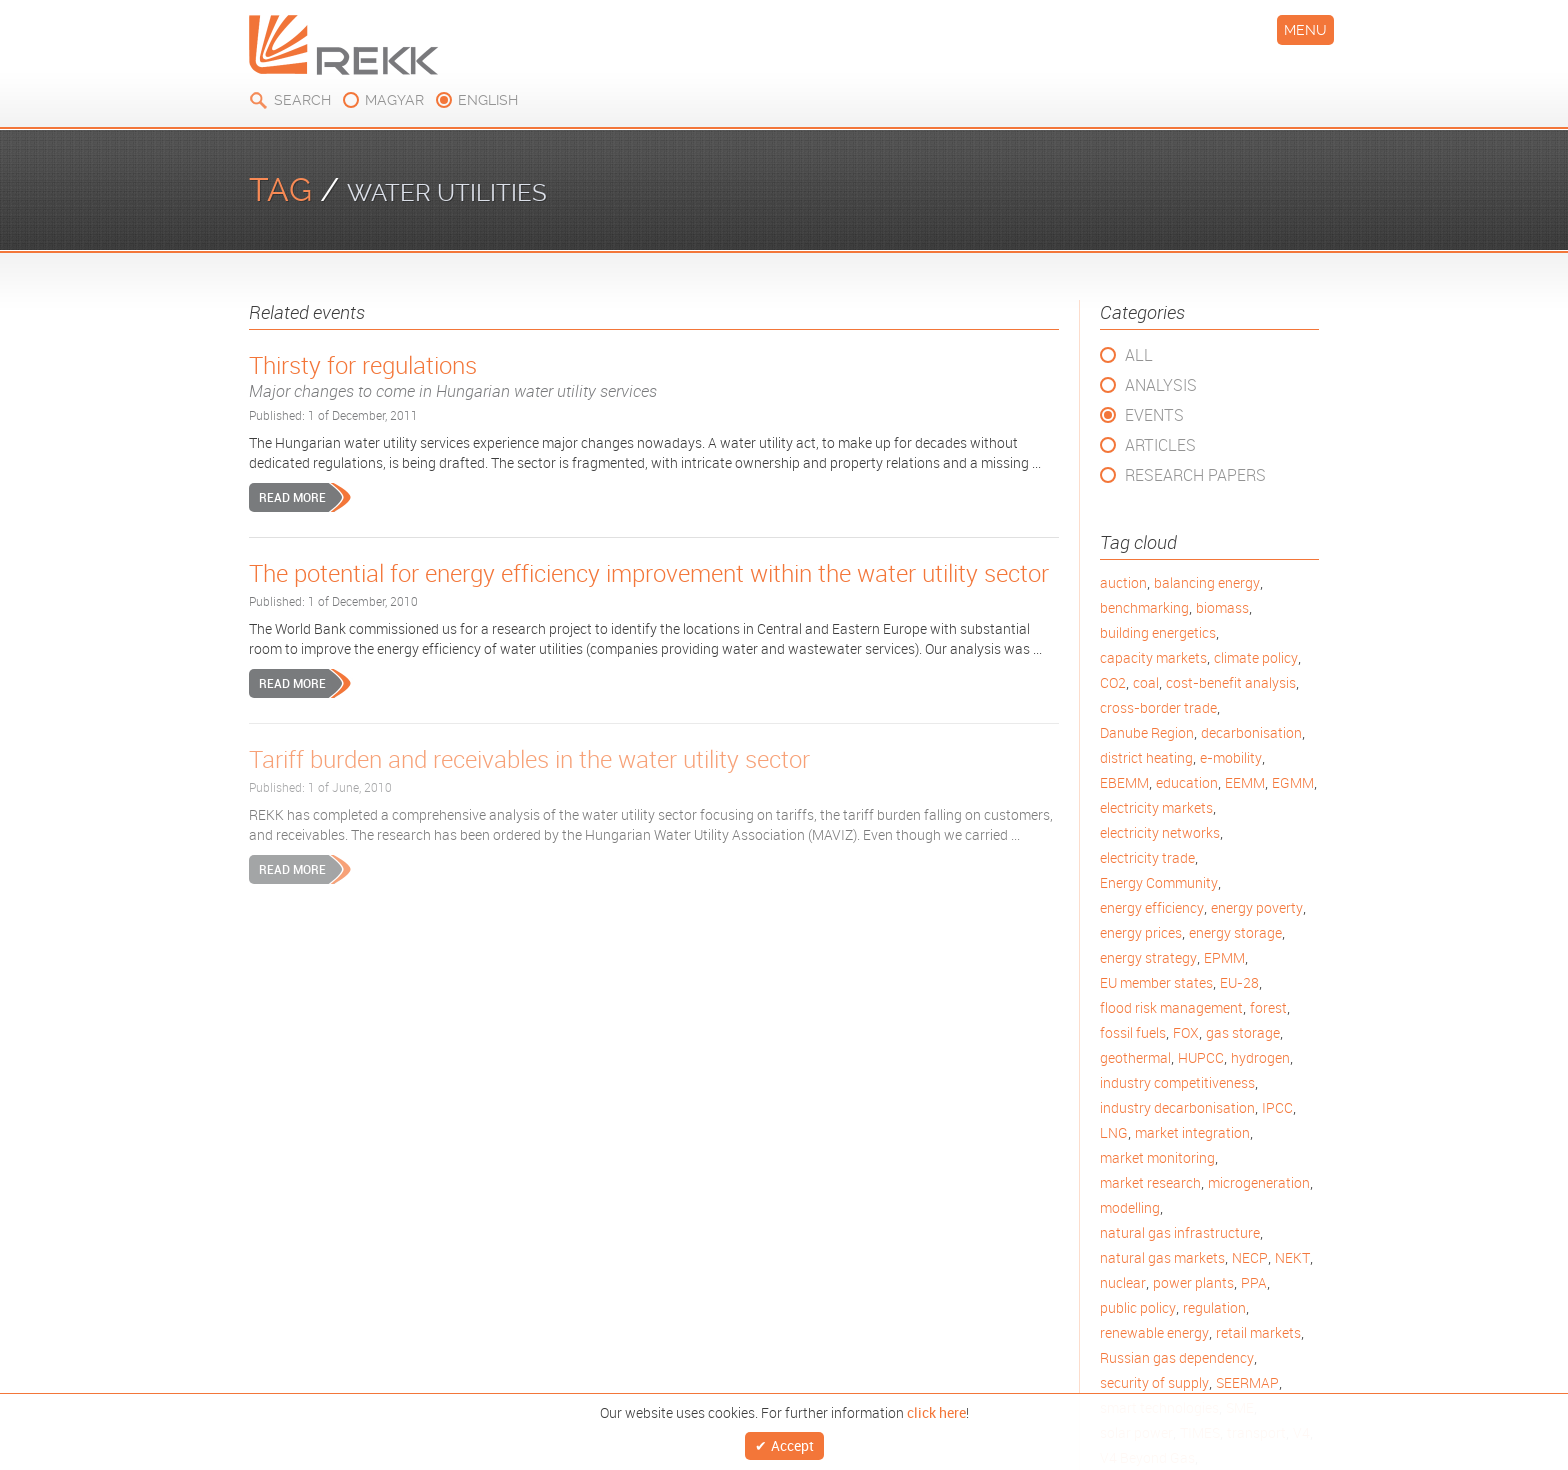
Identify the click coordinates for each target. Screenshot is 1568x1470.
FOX (1186, 1032)
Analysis (1161, 385)
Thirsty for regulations (654, 376)
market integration (1192, 1132)
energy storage (1235, 932)
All (1139, 355)
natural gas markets (1162, 1257)
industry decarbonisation (1177, 1107)
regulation (1214, 1307)
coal (1146, 682)
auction (1123, 582)
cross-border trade (1158, 707)
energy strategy (1148, 957)
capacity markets (1153, 657)
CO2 (1113, 682)
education (1187, 782)
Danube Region (1147, 732)
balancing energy (1207, 582)
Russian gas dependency (1177, 1357)
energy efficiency (1152, 907)
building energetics (1158, 632)
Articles (1160, 445)
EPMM (1224, 957)
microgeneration (1259, 1182)
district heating (1146, 757)
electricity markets (1156, 807)
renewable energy (1154, 1332)
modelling (1130, 1207)
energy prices (1141, 932)
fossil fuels (1133, 1032)
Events (1154, 415)
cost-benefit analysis (1231, 682)
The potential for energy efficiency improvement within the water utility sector (649, 573)
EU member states (1156, 982)
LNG (1114, 1132)
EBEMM (1124, 782)
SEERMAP (1247, 1382)
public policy (1138, 1307)
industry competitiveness (1177, 1082)
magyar (394, 100)
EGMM (1293, 782)
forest (1268, 1007)
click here (936, 1408)
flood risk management (1171, 1007)
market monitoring (1157, 1157)
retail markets (1258, 1332)
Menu (1305, 30)
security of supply (1154, 1382)
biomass (1222, 607)
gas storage (1243, 1032)
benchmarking (1144, 607)
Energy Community (1159, 882)
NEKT (1292, 1257)
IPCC (1277, 1107)
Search (302, 100)
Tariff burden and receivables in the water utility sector (529, 759)
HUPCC (1201, 1057)
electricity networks (1160, 832)
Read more (292, 497)
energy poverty (1257, 907)
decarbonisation (1251, 732)
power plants (1193, 1282)
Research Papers (1195, 475)
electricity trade (1147, 857)
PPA (1254, 1282)
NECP (1250, 1257)
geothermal (1135, 1057)
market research (1150, 1182)
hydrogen (1260, 1057)
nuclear (1123, 1282)
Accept (792, 1443)
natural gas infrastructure (1180, 1232)
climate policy (1256, 657)
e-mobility (1231, 757)
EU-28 (1239, 982)
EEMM (1245, 782)
